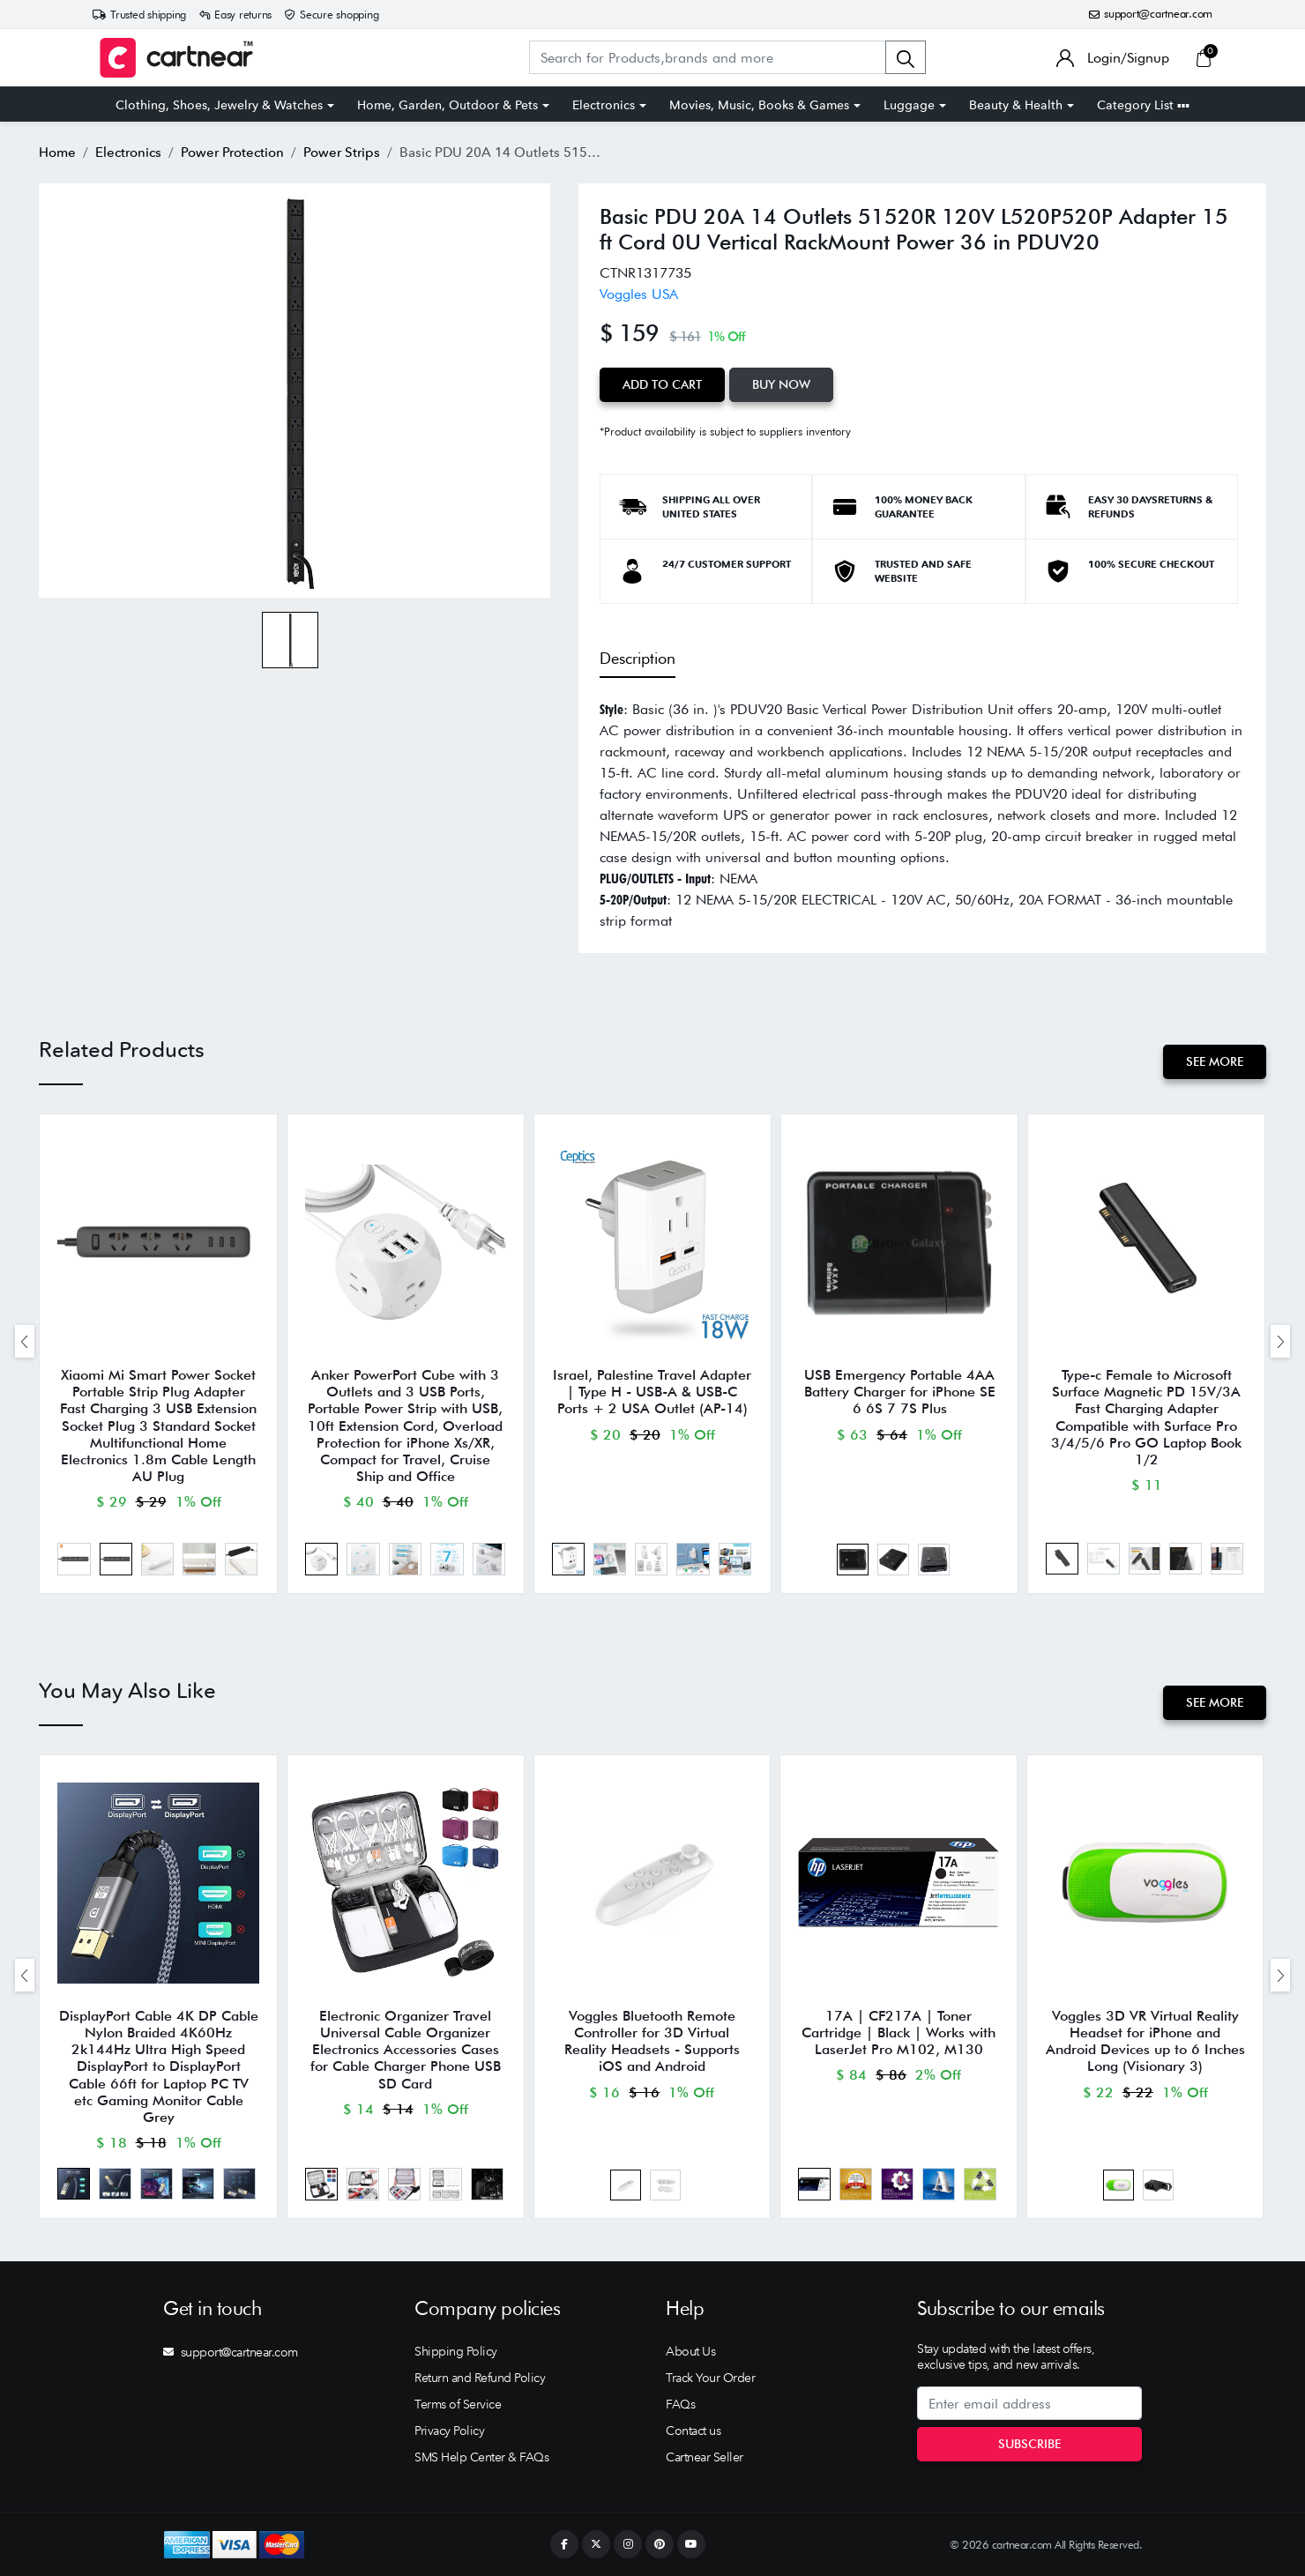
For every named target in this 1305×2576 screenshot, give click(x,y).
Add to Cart (662, 384)
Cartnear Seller (704, 2457)
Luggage (909, 105)
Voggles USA (639, 294)
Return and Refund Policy (479, 2378)
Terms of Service (457, 2404)
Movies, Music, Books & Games (759, 105)
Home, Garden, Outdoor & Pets (447, 105)
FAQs (680, 2404)
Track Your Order (710, 2378)
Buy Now (781, 384)
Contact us (693, 2430)
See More (1214, 1061)
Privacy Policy (449, 2430)
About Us (690, 2351)
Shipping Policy (455, 2351)
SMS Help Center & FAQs (481, 2457)
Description (637, 658)
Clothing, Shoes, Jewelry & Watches (219, 105)
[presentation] (24, 1341)
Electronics (603, 105)
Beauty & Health (1016, 105)
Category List (1143, 105)
